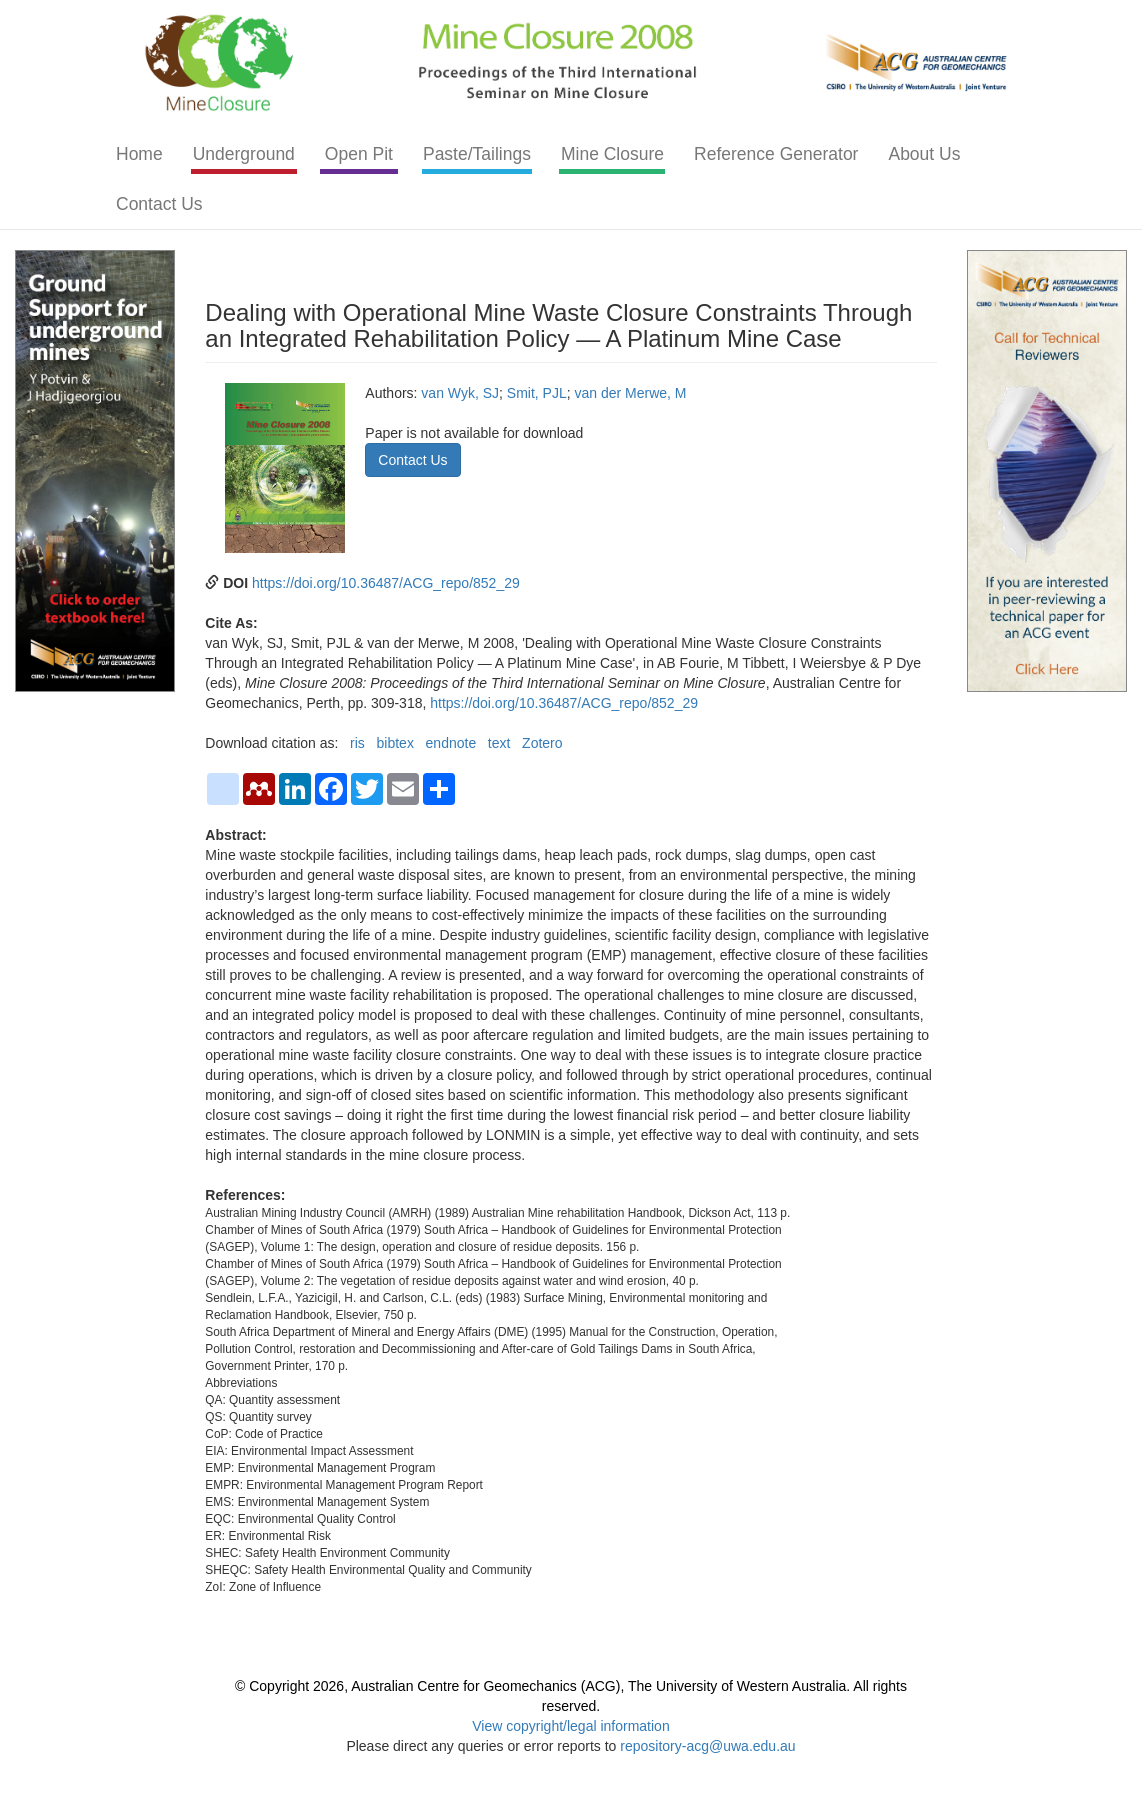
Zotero (542, 743)
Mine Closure (612, 154)
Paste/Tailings (477, 154)
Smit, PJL (537, 393)
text (499, 743)
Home (139, 154)
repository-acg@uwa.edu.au (707, 1746)
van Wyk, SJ (460, 393)
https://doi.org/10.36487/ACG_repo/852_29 (386, 583)
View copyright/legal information (570, 1726)
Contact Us (159, 204)
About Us (924, 154)
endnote (451, 743)
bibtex (395, 743)
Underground (244, 154)
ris (357, 743)
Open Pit (359, 154)
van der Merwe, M (631, 393)
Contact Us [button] (412, 460)
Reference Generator (776, 154)
